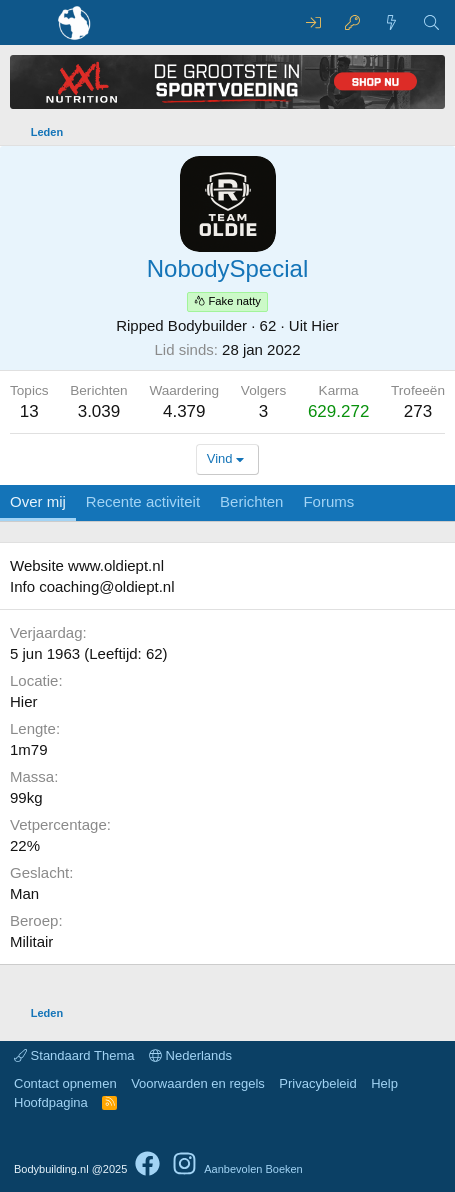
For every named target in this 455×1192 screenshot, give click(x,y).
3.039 (99, 411)
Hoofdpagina (51, 1102)
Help (384, 1083)
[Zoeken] (431, 22)
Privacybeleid (317, 1083)
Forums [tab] (328, 501)
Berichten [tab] (251, 501)
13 (29, 411)
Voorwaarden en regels (198, 1083)
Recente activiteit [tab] (143, 501)
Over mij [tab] (38, 501)
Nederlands (190, 1055)
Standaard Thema (74, 1055)
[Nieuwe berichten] (391, 22)
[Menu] (27, 23)
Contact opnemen (65, 1083)
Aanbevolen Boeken (253, 1169)
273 (418, 411)
